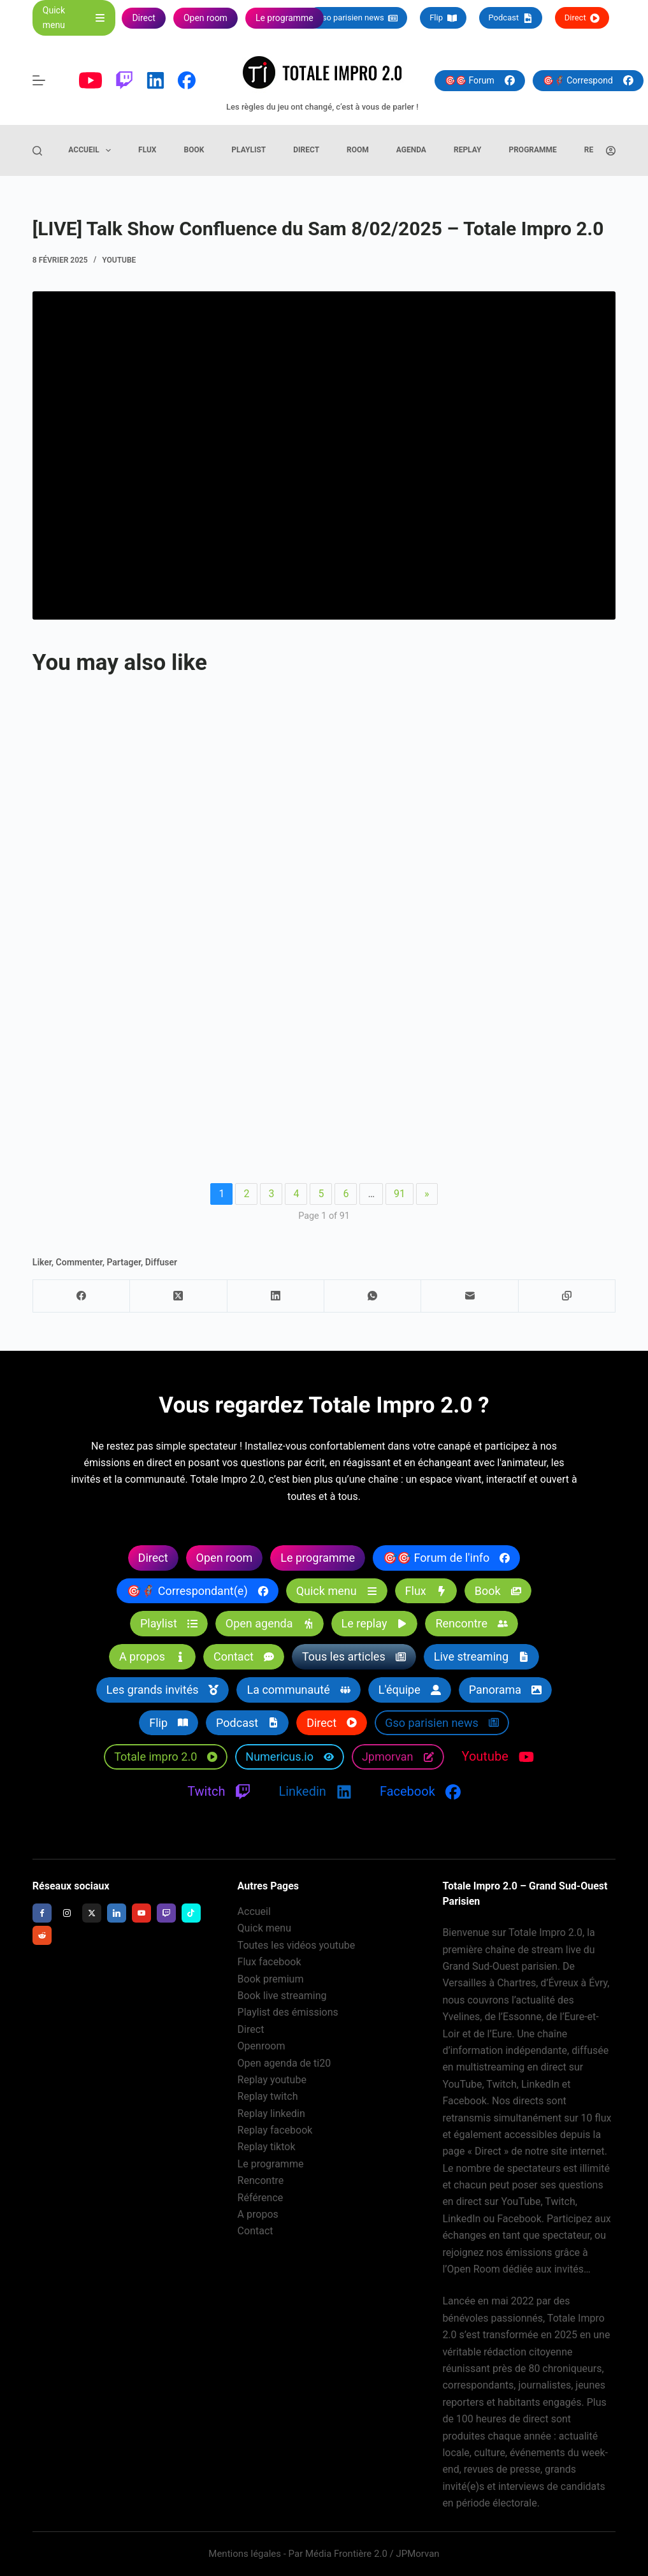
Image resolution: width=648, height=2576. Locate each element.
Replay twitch (268, 2096)
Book (194, 149)
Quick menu (264, 1928)
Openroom (261, 2046)
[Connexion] (611, 151)
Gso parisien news (357, 18)
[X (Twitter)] (178, 1296)
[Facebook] (81, 1296)
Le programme (271, 2164)
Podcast (511, 18)
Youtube (119, 260)
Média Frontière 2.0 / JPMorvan (372, 2553)
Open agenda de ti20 (284, 2063)
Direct (582, 18)
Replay (468, 149)
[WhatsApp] (372, 1296)
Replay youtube (272, 2080)
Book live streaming (282, 1996)
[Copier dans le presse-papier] (567, 1296)
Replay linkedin (271, 2113)
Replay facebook (275, 2130)
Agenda (411, 149)
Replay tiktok (267, 2147)
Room (358, 149)
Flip (442, 18)
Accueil (92, 150)
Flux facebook (269, 1962)
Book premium (271, 1979)
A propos (258, 2214)
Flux (147, 149)
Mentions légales (244, 2553)
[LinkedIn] (275, 1296)
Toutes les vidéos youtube (297, 1945)
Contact (255, 2231)
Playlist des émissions (288, 2012)
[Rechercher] (37, 151)
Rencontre (261, 2180)
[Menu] (38, 80)
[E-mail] (469, 1296)
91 (399, 1194)
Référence (261, 2198)
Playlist (248, 149)
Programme (532, 149)
